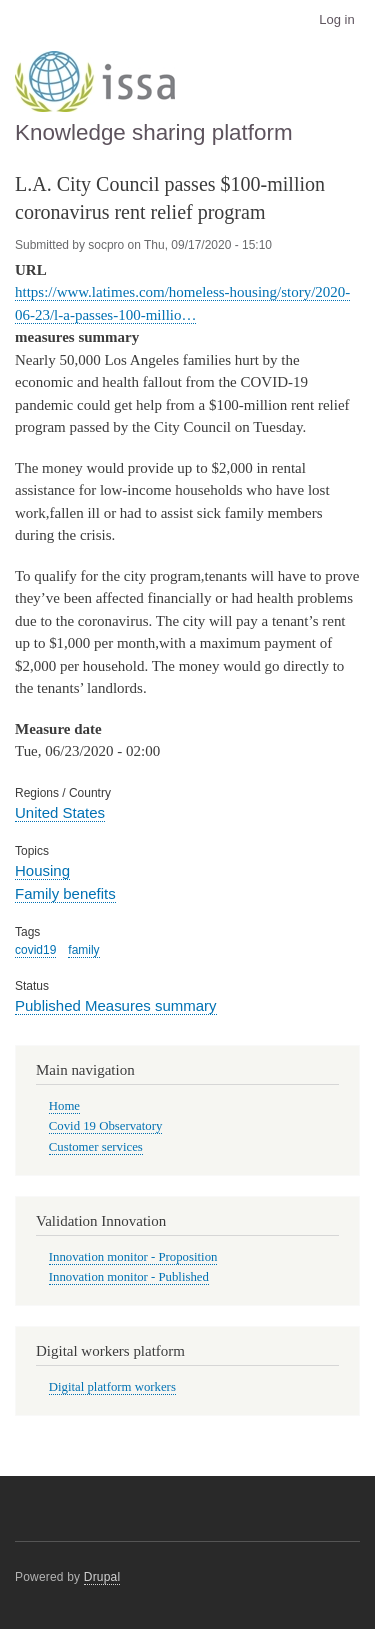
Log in (336, 19)
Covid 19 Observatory (106, 1126)
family (83, 950)
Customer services (96, 1147)
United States (60, 812)
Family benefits (65, 893)
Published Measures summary (116, 1005)
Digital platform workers (112, 1387)
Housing (42, 870)
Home (64, 1106)
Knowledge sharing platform (154, 132)
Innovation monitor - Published (129, 1277)
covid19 (35, 950)
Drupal (102, 1577)
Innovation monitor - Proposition (133, 1257)
